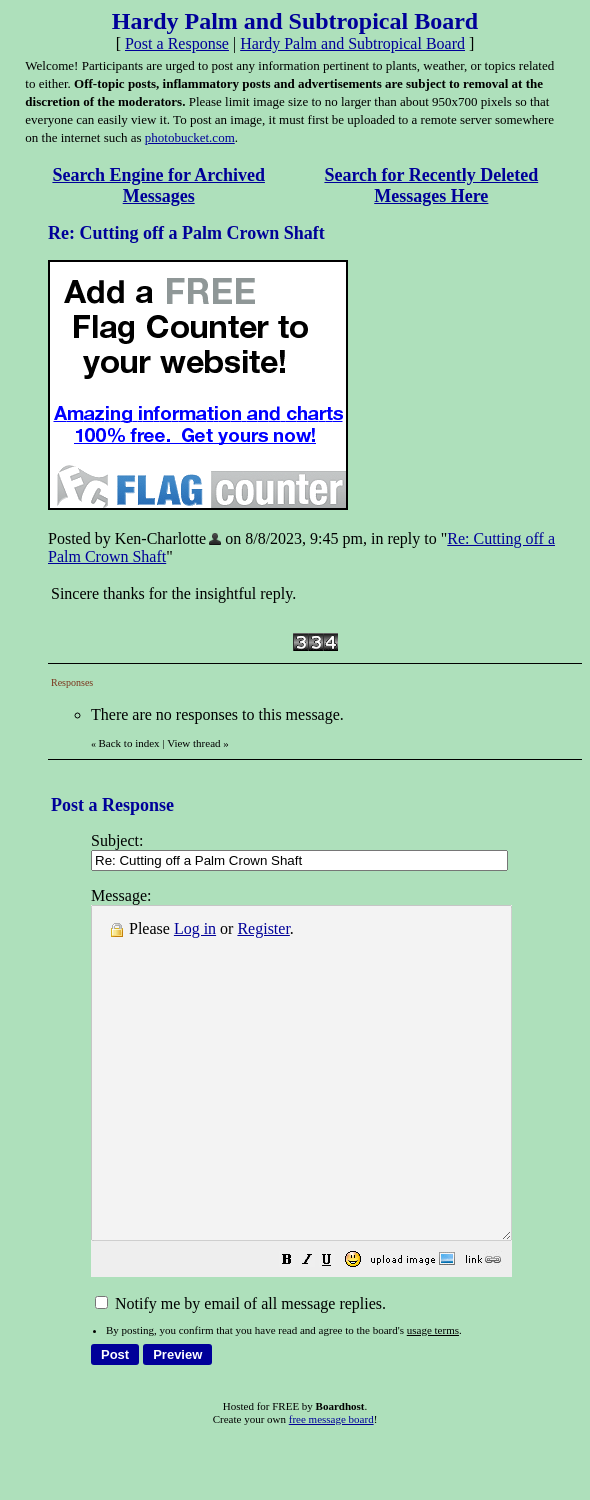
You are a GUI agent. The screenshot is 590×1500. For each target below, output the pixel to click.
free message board (331, 1485)
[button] (337, 1327)
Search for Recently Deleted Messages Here (431, 185)
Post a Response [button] (177, 43)
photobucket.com (190, 137)
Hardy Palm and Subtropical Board (352, 43)
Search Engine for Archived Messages (158, 185)
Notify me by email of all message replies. (240, 1369)
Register (263, 928)
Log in (195, 928)
